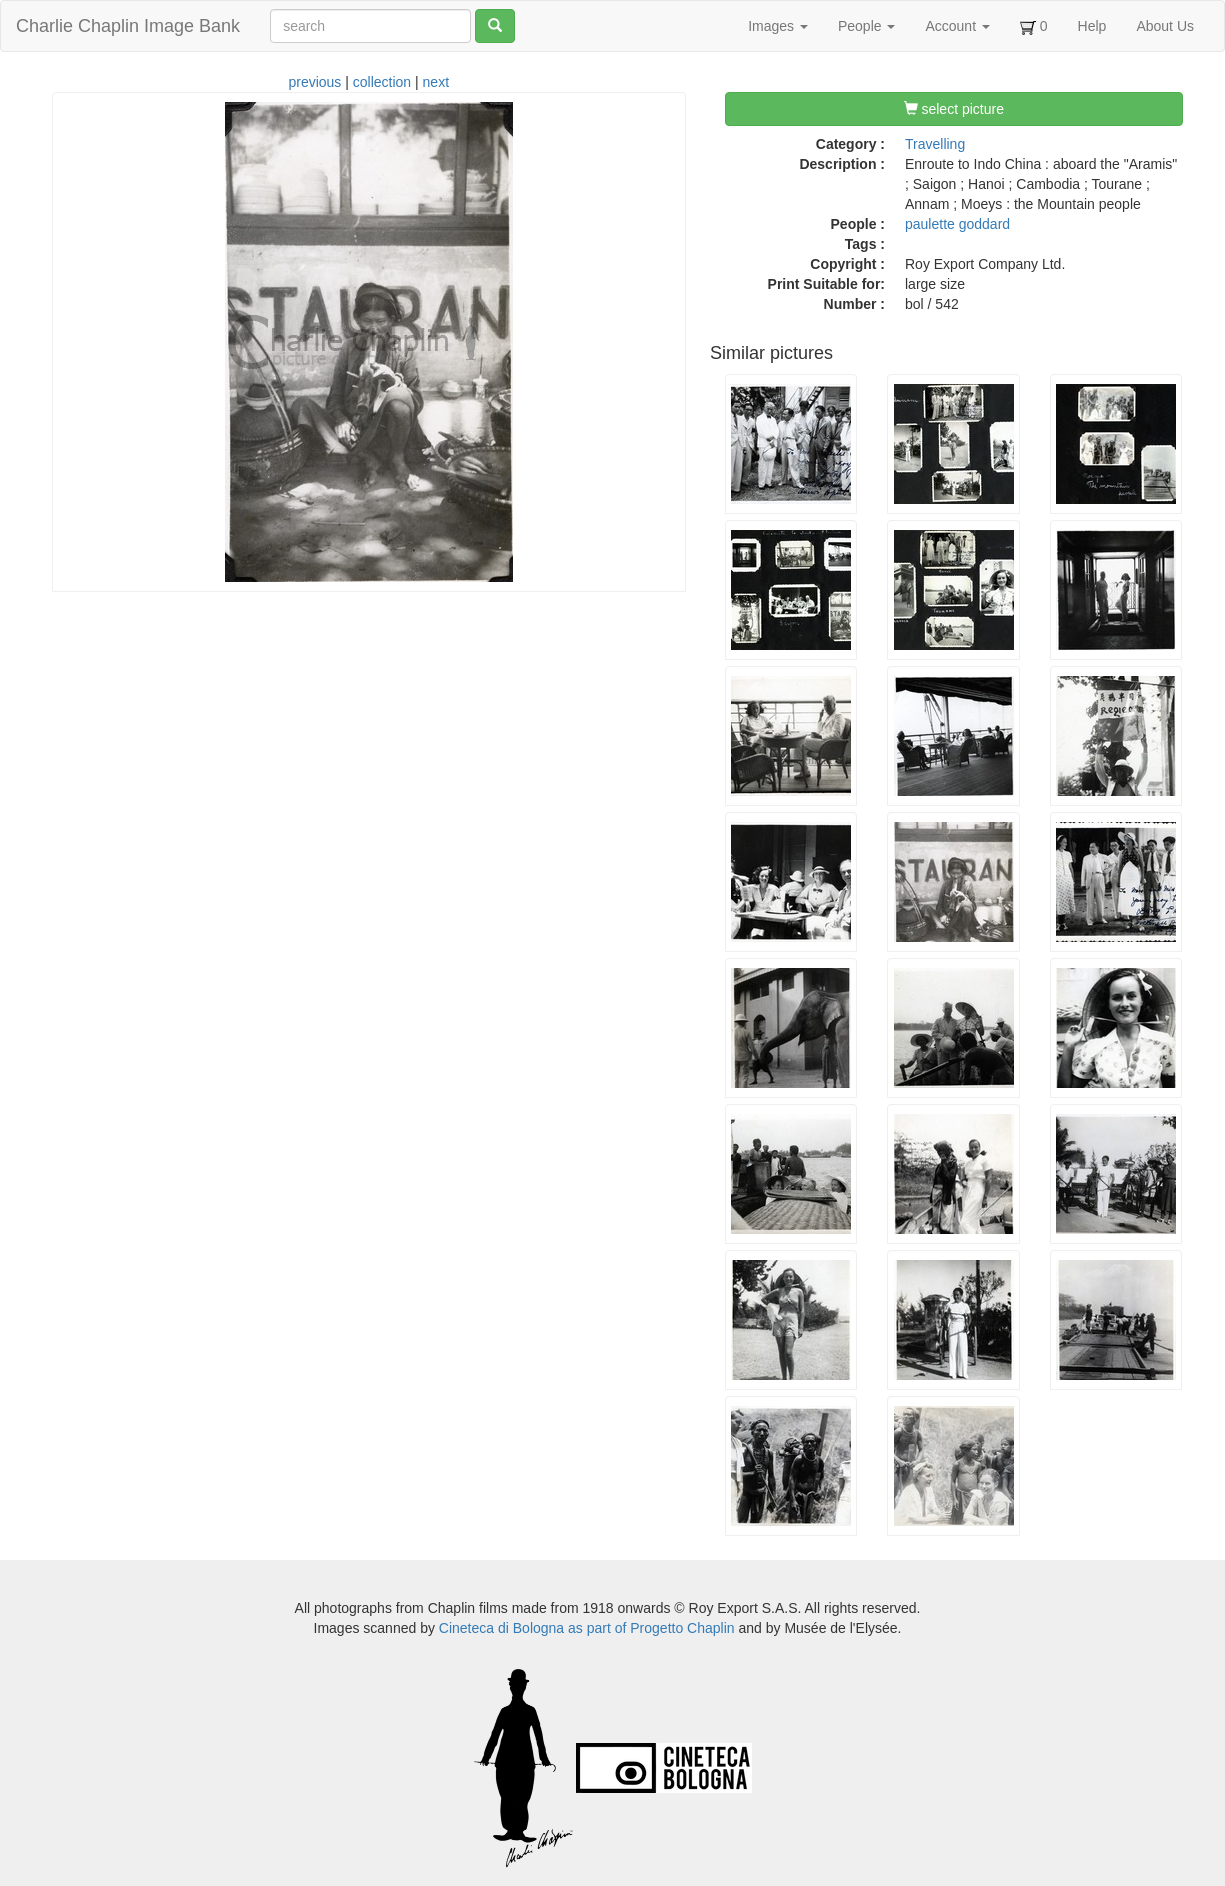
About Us (1165, 26)
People (866, 26)
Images (778, 26)
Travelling (935, 144)
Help (1092, 26)
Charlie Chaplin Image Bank (128, 26)
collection (382, 82)
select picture (954, 109)
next (436, 82)
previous (314, 82)
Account (957, 26)
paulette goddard (957, 224)
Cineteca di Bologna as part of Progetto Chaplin (587, 1628)
